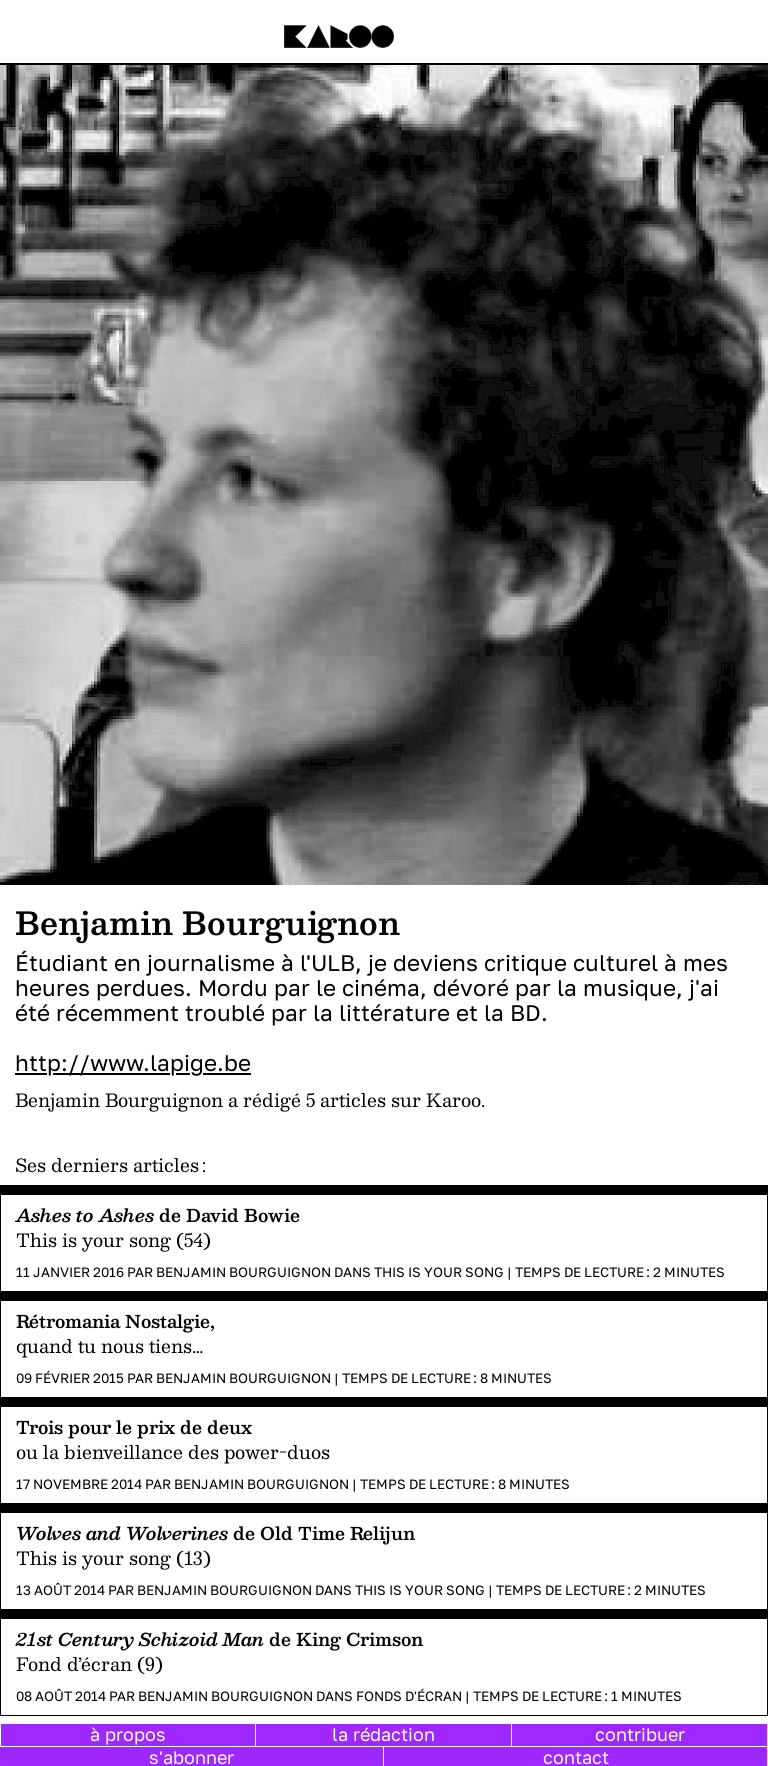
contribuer (640, 1734)
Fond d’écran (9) (89, 1663)
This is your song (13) (113, 1557)
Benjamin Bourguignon (243, 1272)
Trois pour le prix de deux (134, 1426)
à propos (128, 1734)
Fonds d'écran (409, 1696)
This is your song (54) (113, 1239)
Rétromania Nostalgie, (115, 1320)
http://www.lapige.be (133, 1062)
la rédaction (383, 1734)
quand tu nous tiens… (109, 1345)
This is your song (439, 1272)
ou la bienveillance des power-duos (173, 1451)
